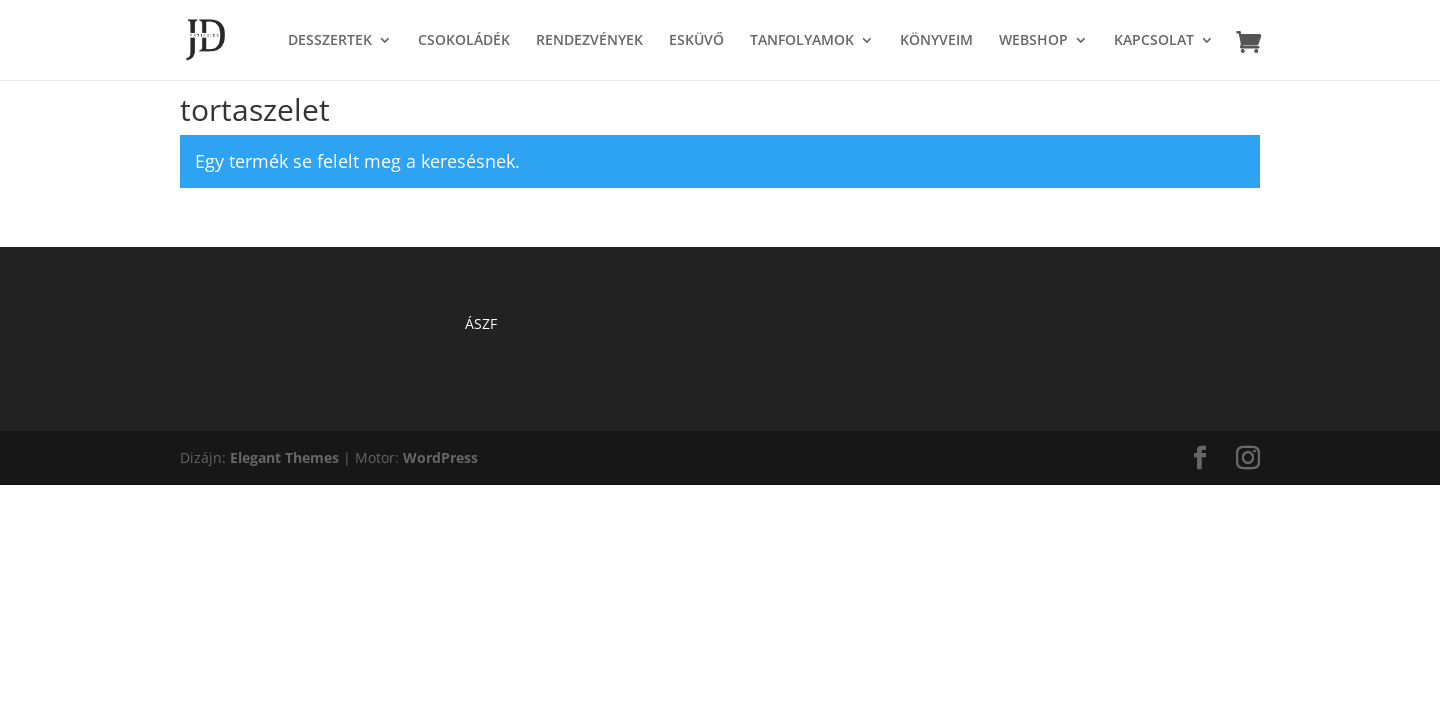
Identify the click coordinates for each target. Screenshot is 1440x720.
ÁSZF (481, 323)
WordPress (440, 457)
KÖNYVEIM (936, 41)
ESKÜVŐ (696, 41)
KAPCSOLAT (1154, 41)
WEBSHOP (1033, 41)
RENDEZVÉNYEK (589, 41)
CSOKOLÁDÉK (464, 41)
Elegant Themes (284, 457)
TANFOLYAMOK (802, 41)
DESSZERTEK (330, 41)
